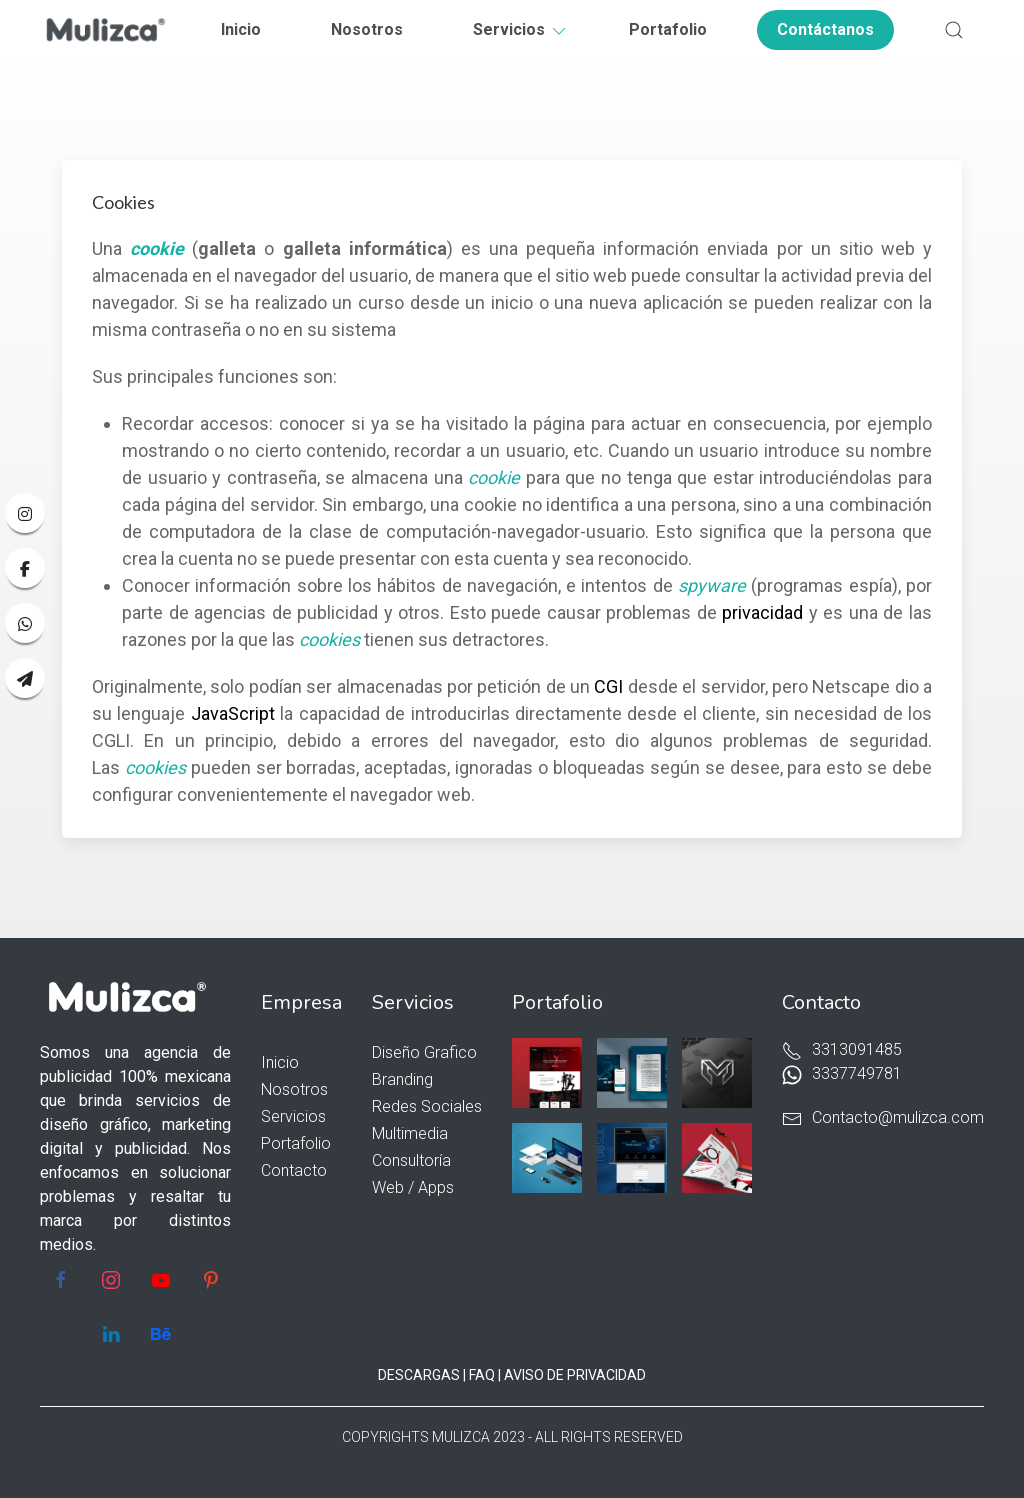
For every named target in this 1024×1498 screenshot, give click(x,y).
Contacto (294, 1170)
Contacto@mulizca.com (883, 1117)
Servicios (521, 29)
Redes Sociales (427, 1106)
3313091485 (842, 1049)
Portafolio (668, 29)
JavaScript (233, 713)
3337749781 (842, 1073)
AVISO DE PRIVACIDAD (575, 1375)
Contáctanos (825, 29)
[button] (954, 30)
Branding (402, 1079)
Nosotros (367, 29)
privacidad (762, 612)
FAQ (482, 1375)
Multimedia (410, 1133)
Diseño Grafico (424, 1052)
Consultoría (411, 1160)
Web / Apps (413, 1187)
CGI (608, 686)
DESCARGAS (419, 1375)
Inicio (241, 29)
